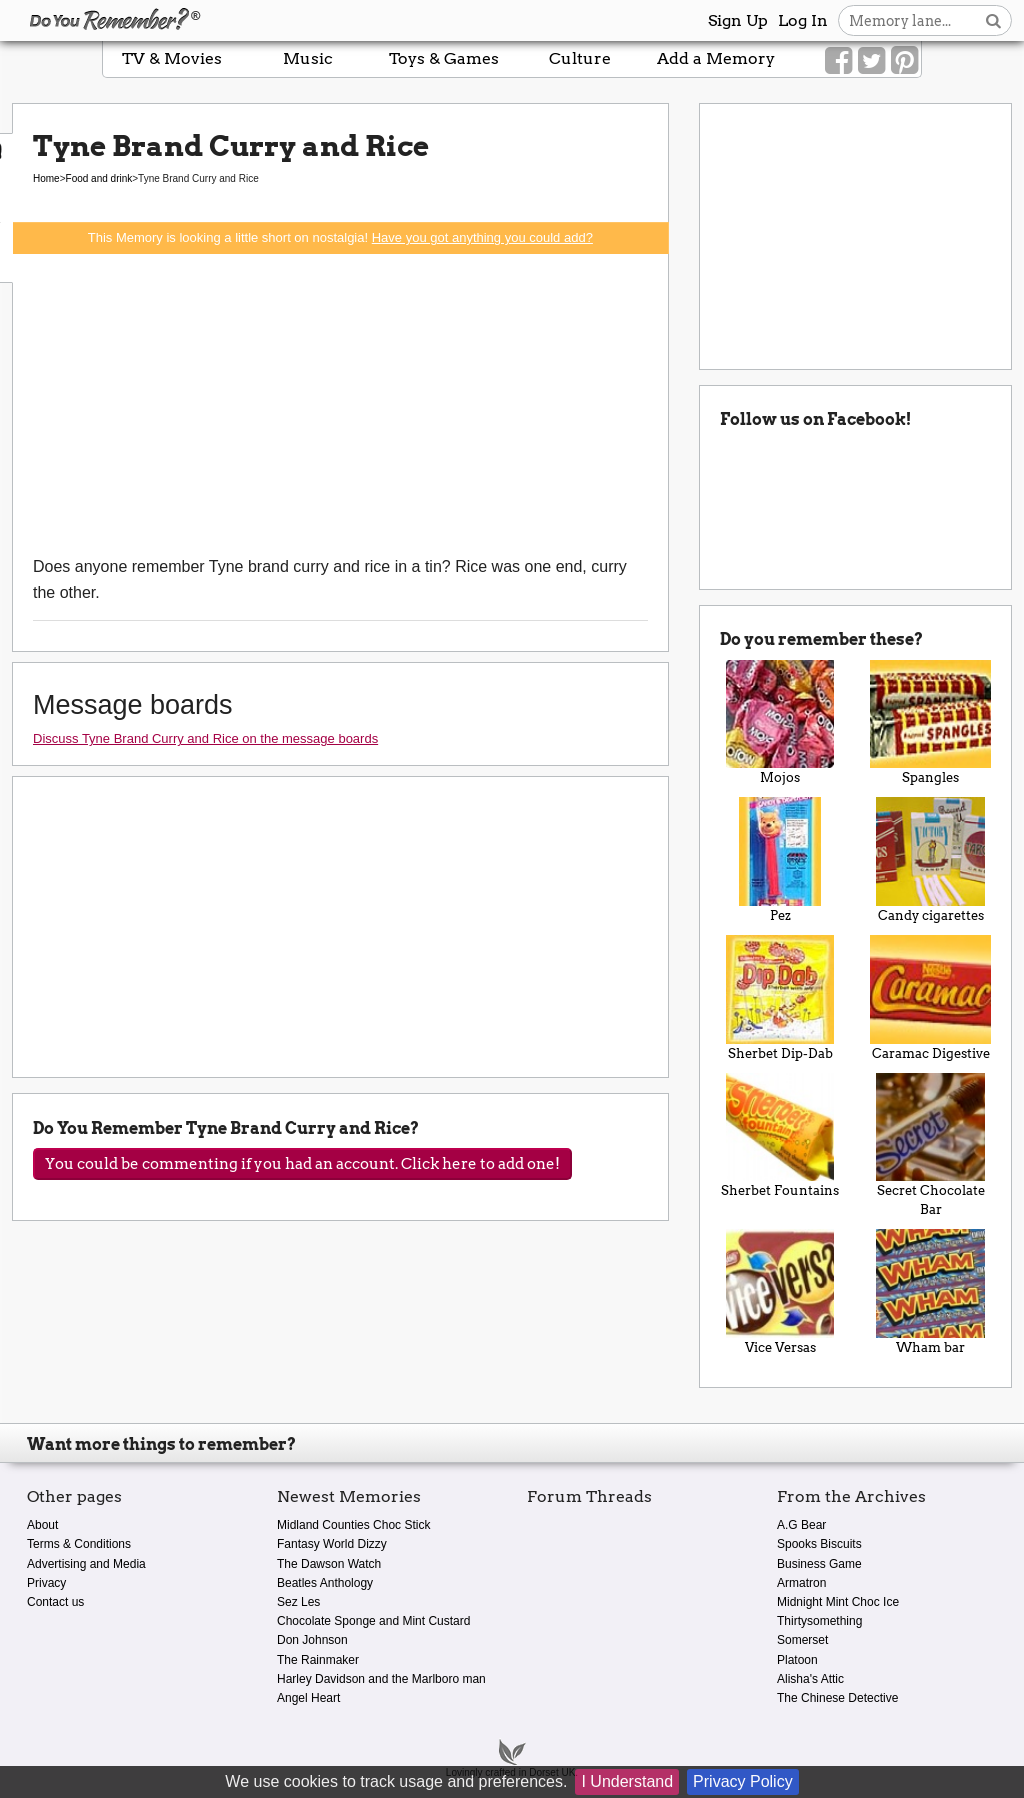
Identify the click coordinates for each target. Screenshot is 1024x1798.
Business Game (819, 1564)
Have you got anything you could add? (482, 237)
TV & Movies (172, 58)
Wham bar (930, 1292)
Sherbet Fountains (780, 1136)
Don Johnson (312, 1640)
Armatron (801, 1583)
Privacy (46, 1583)
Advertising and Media (86, 1564)
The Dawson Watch (329, 1564)
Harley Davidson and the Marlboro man (381, 1679)
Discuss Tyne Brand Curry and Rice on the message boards (205, 738)
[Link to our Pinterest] (904, 61)
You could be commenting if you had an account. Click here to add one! (302, 1164)
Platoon (797, 1660)
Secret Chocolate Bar (930, 1145)
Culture (580, 58)
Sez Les (298, 1602)
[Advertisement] (340, 404)
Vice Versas (780, 1292)
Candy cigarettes (930, 860)
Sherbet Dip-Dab (780, 998)
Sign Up (738, 20)
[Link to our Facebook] (838, 61)
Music (308, 58)
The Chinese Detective (837, 1698)
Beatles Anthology (325, 1583)
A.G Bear (801, 1525)
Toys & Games (444, 58)
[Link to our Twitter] (871, 61)
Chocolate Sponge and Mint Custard (373, 1621)
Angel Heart (308, 1698)
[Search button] (993, 20)
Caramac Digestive (930, 998)
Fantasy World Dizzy (332, 1544)
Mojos (780, 723)
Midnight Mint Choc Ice (838, 1602)
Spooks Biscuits (819, 1544)
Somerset (802, 1640)
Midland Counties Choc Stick (353, 1525)
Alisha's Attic (810, 1679)
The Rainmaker (318, 1660)
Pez (780, 860)
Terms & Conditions (79, 1544)
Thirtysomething (819, 1621)
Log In (803, 20)
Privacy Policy (743, 1781)
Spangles (930, 723)
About (42, 1525)
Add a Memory (716, 58)
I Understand (627, 1781)
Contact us (55, 1602)
